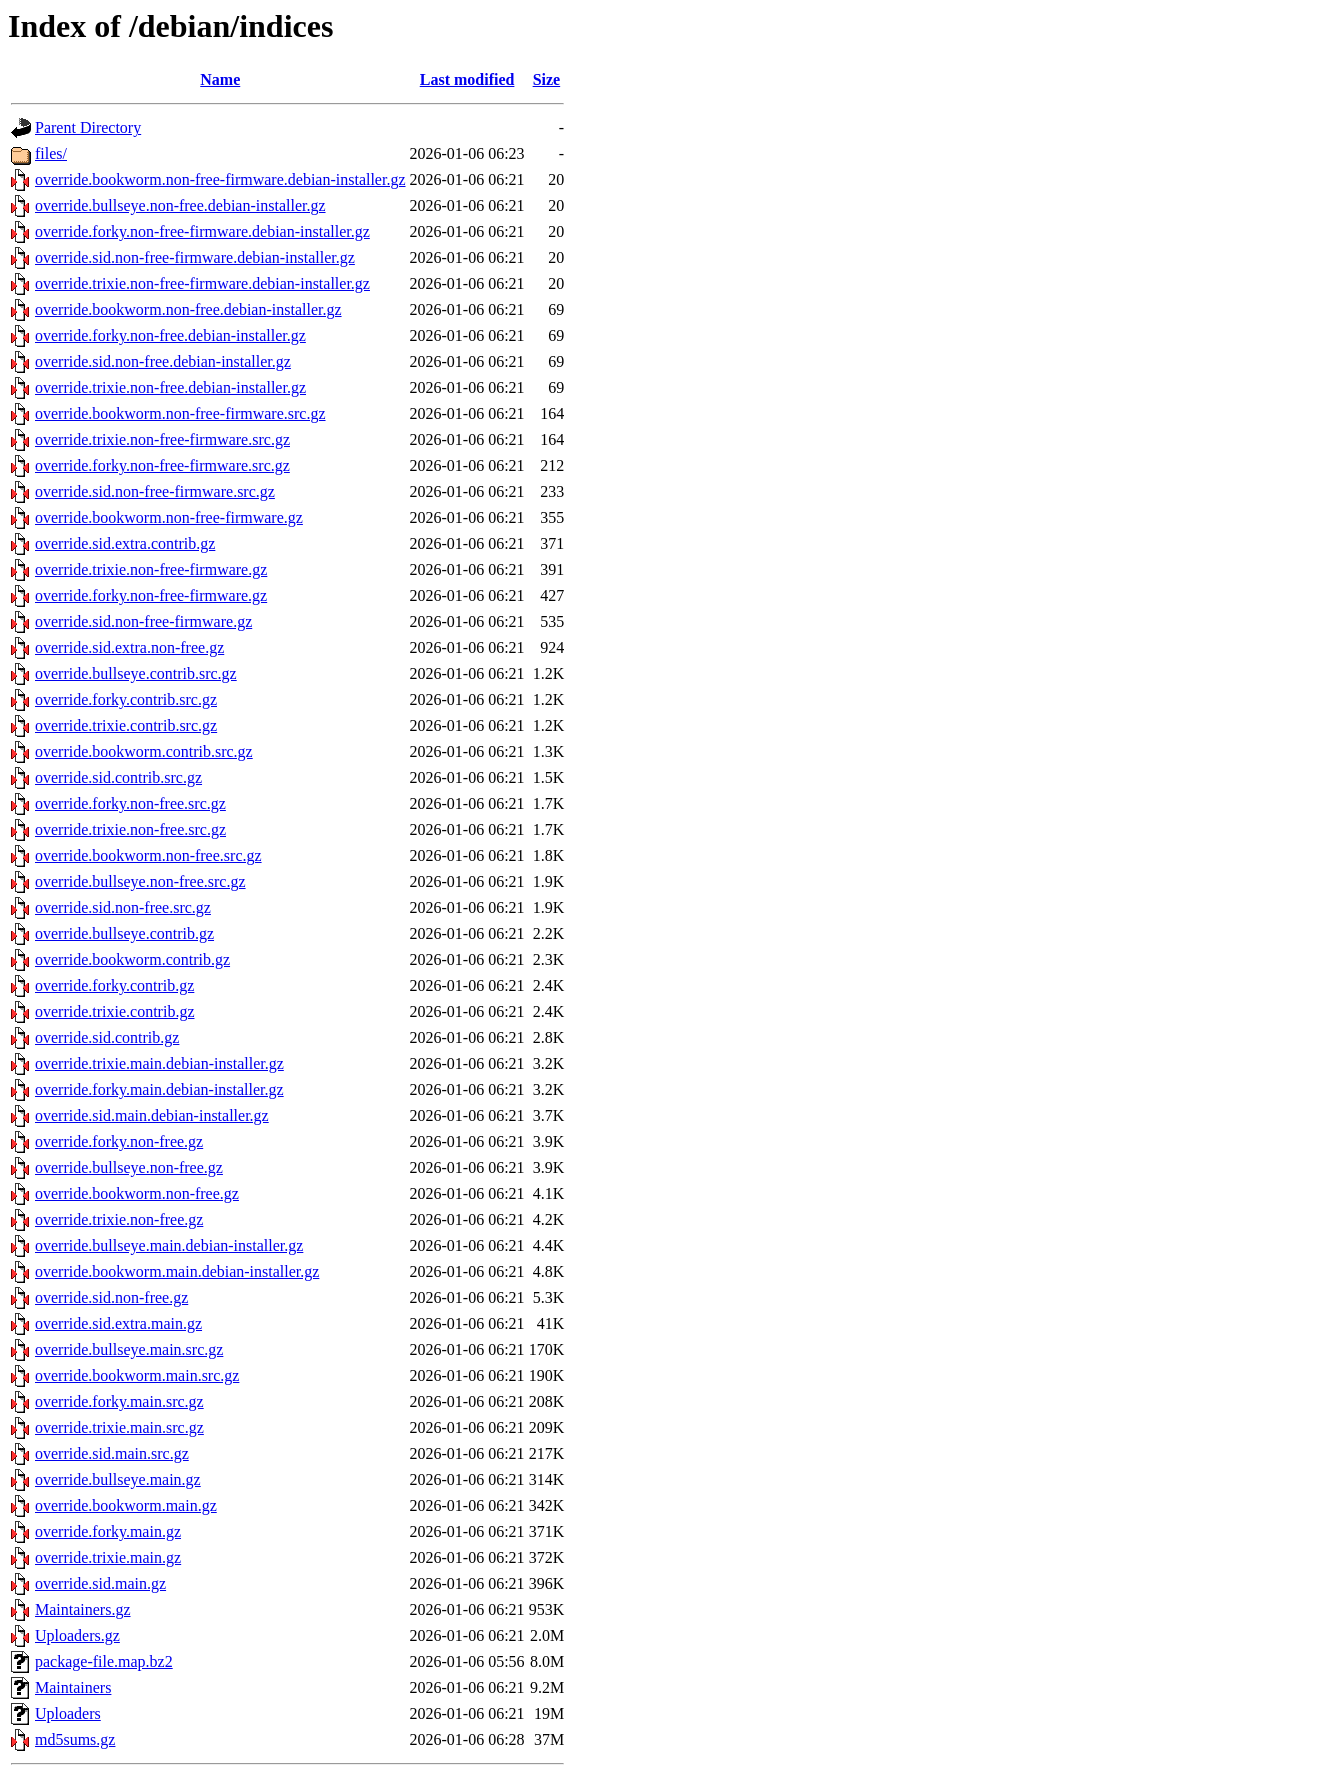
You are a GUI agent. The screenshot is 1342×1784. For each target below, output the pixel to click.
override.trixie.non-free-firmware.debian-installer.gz (202, 283)
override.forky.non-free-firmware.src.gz (162, 465)
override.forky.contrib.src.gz (126, 699)
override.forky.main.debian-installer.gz (159, 1089)
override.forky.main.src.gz (119, 1401)
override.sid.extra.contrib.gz (125, 543)
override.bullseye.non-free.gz (129, 1167)
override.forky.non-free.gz (119, 1141)
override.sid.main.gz (100, 1583)
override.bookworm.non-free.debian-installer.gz (188, 309)
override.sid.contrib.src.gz (118, 777)
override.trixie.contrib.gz (115, 1011)
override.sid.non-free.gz (111, 1297)
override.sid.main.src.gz (112, 1453)
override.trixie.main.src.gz (119, 1427)
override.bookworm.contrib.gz (132, 959)
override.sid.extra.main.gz (118, 1323)
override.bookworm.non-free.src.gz (148, 855)
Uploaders (68, 1713)
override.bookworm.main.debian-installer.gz (177, 1271)
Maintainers (73, 1687)
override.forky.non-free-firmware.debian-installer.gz (202, 231)
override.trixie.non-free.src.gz (130, 829)
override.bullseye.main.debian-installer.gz (169, 1245)
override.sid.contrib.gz (107, 1037)
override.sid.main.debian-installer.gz (152, 1115)
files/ (51, 153)
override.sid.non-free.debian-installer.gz (163, 361)
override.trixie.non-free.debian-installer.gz (170, 387)
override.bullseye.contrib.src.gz (136, 673)
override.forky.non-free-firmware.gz (151, 595)
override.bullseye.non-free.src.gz (140, 881)
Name (220, 79)
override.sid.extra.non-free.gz (129, 647)
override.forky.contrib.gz (114, 985)
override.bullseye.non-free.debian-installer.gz (180, 205)
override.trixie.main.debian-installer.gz (159, 1063)
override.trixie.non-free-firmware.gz (151, 569)
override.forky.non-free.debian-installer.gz (170, 335)
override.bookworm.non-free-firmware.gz (169, 517)
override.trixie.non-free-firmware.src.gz (162, 439)
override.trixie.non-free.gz (119, 1219)
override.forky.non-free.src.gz (130, 803)
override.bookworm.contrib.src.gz (144, 751)
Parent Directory (88, 127)
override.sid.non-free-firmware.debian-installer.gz (195, 257)
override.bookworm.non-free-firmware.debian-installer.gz (220, 179)
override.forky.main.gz (108, 1531)
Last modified (467, 79)
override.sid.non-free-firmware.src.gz (155, 491)
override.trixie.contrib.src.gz (126, 725)
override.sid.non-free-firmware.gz (143, 621)
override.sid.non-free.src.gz (123, 907)
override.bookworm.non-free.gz (137, 1193)
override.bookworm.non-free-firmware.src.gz (180, 413)
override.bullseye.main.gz (118, 1479)
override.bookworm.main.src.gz (137, 1375)
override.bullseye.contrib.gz (124, 933)
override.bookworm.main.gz (126, 1505)
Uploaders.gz (77, 1635)
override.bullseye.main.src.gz (129, 1349)
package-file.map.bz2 (104, 1661)
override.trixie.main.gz (108, 1557)
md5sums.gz (75, 1739)
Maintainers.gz (83, 1609)
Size (547, 79)
